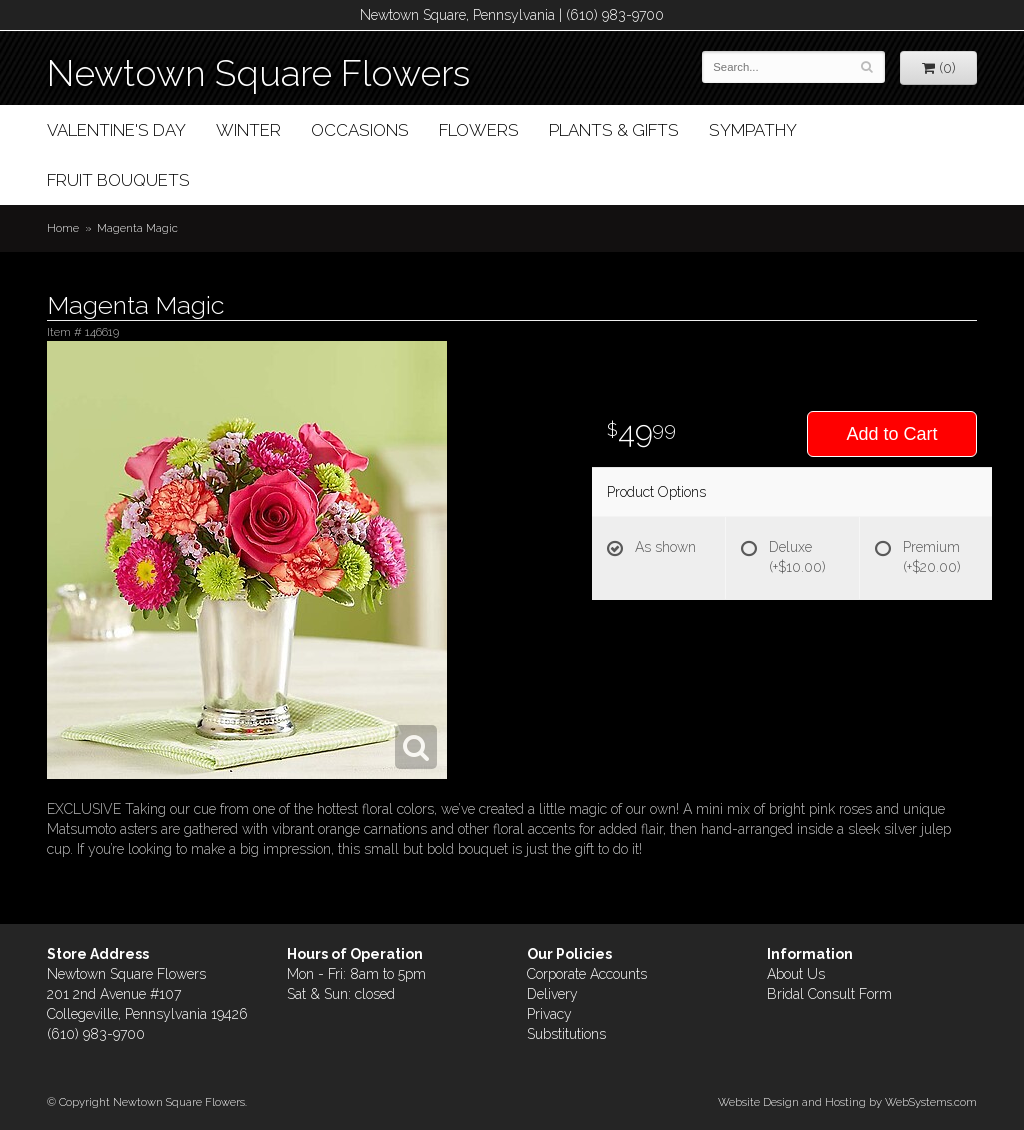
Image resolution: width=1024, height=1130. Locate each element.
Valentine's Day (116, 130)
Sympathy (753, 130)
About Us (796, 974)
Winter (248, 130)
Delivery (552, 994)
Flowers (479, 130)
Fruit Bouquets (118, 180)
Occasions (360, 130)
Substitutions (566, 1034)
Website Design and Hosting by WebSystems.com (847, 1102)
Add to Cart (891, 434)
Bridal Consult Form (829, 994)
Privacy (549, 1014)
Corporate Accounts (587, 974)
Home (63, 228)
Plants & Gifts (614, 130)
